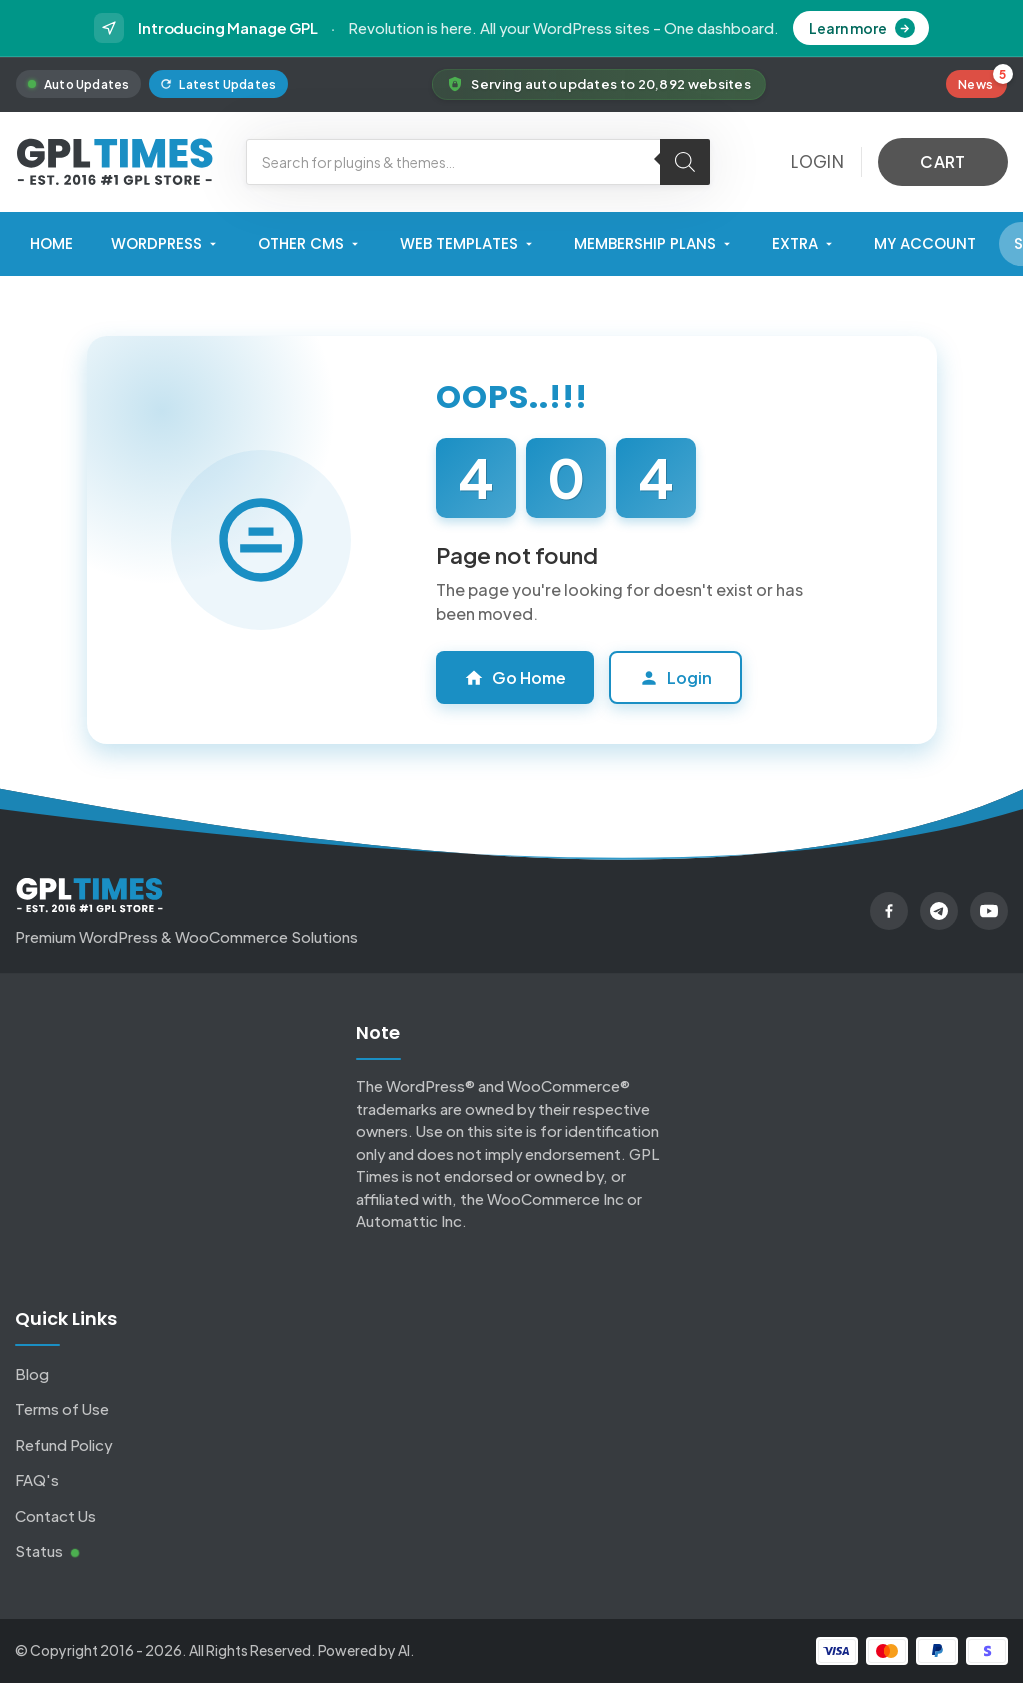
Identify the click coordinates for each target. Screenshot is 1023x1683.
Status (47, 1550)
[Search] (685, 162)
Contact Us (55, 1515)
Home (51, 243)
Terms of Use (62, 1408)
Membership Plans (654, 243)
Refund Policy (63, 1444)
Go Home (515, 677)
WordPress (165, 243)
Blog (32, 1373)
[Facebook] (889, 911)
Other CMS (310, 243)
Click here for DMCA (768, 1248)
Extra (804, 243)
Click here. (733, 1212)
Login (675, 677)
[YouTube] (989, 911)
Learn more (862, 28)
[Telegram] (939, 911)
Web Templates (468, 243)
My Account (925, 243)
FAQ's (37, 1479)
